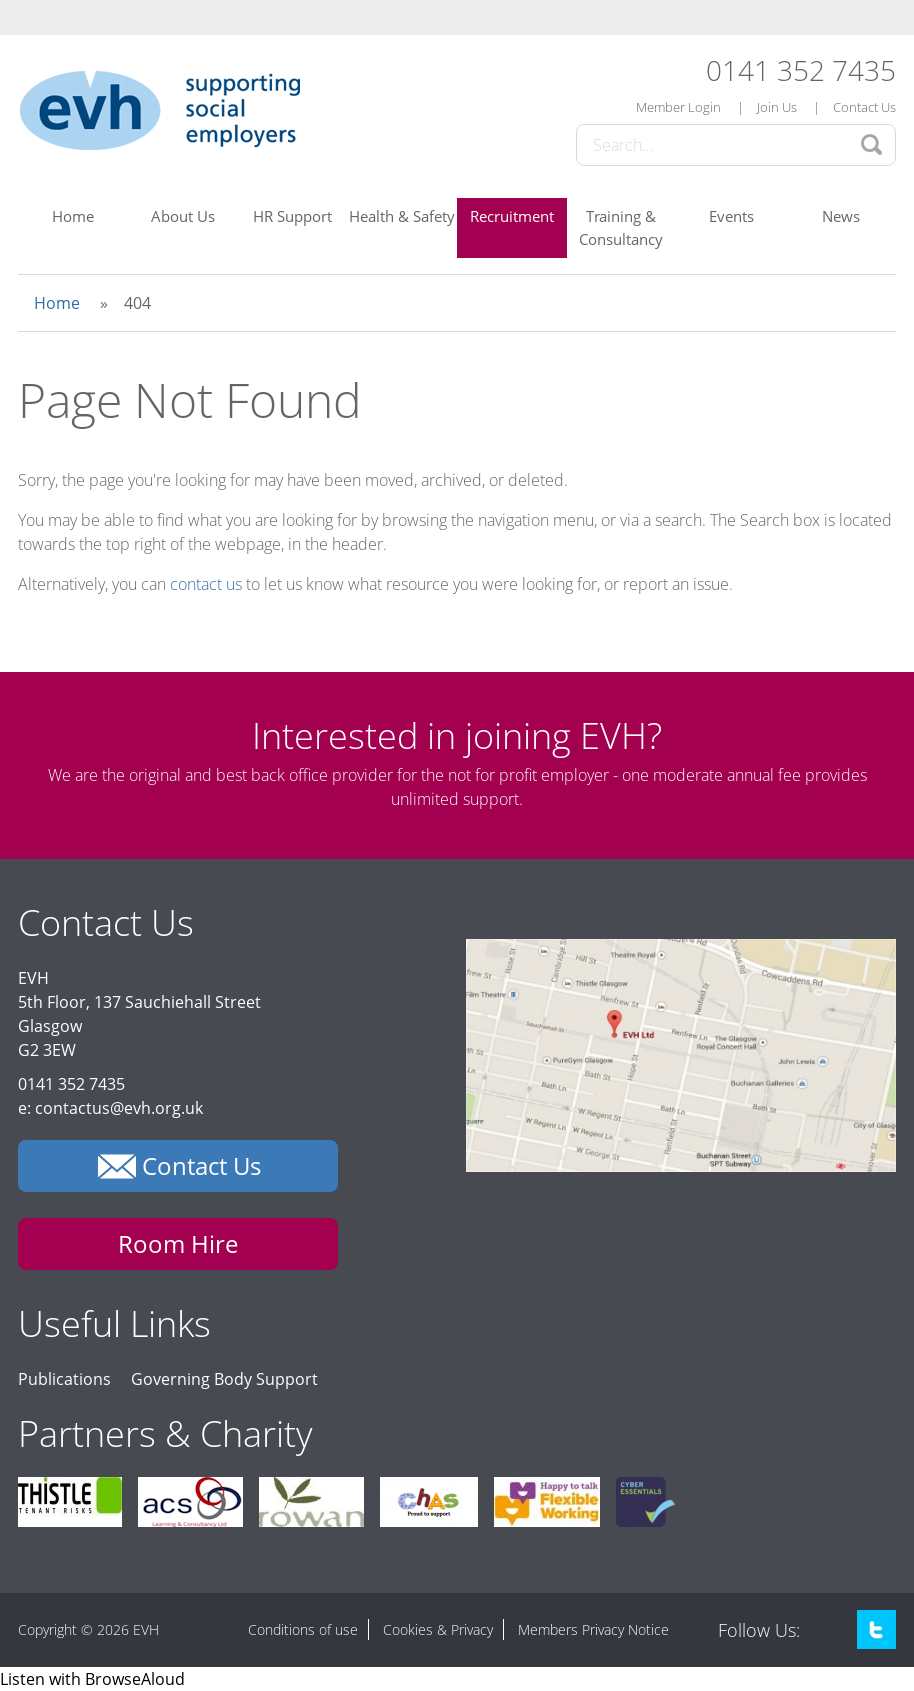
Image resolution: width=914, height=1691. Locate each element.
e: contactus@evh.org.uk (110, 1108)
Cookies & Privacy (438, 1629)
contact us (206, 584)
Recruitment (512, 216)
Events (731, 216)
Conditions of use (303, 1629)
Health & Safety (402, 216)
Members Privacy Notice (593, 1629)
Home (73, 216)
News (841, 216)
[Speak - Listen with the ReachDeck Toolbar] (92, 1679)
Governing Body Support (224, 1379)
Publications (64, 1379)
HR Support (292, 216)
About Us (183, 216)
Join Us (777, 107)
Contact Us (864, 107)
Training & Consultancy (621, 227)
